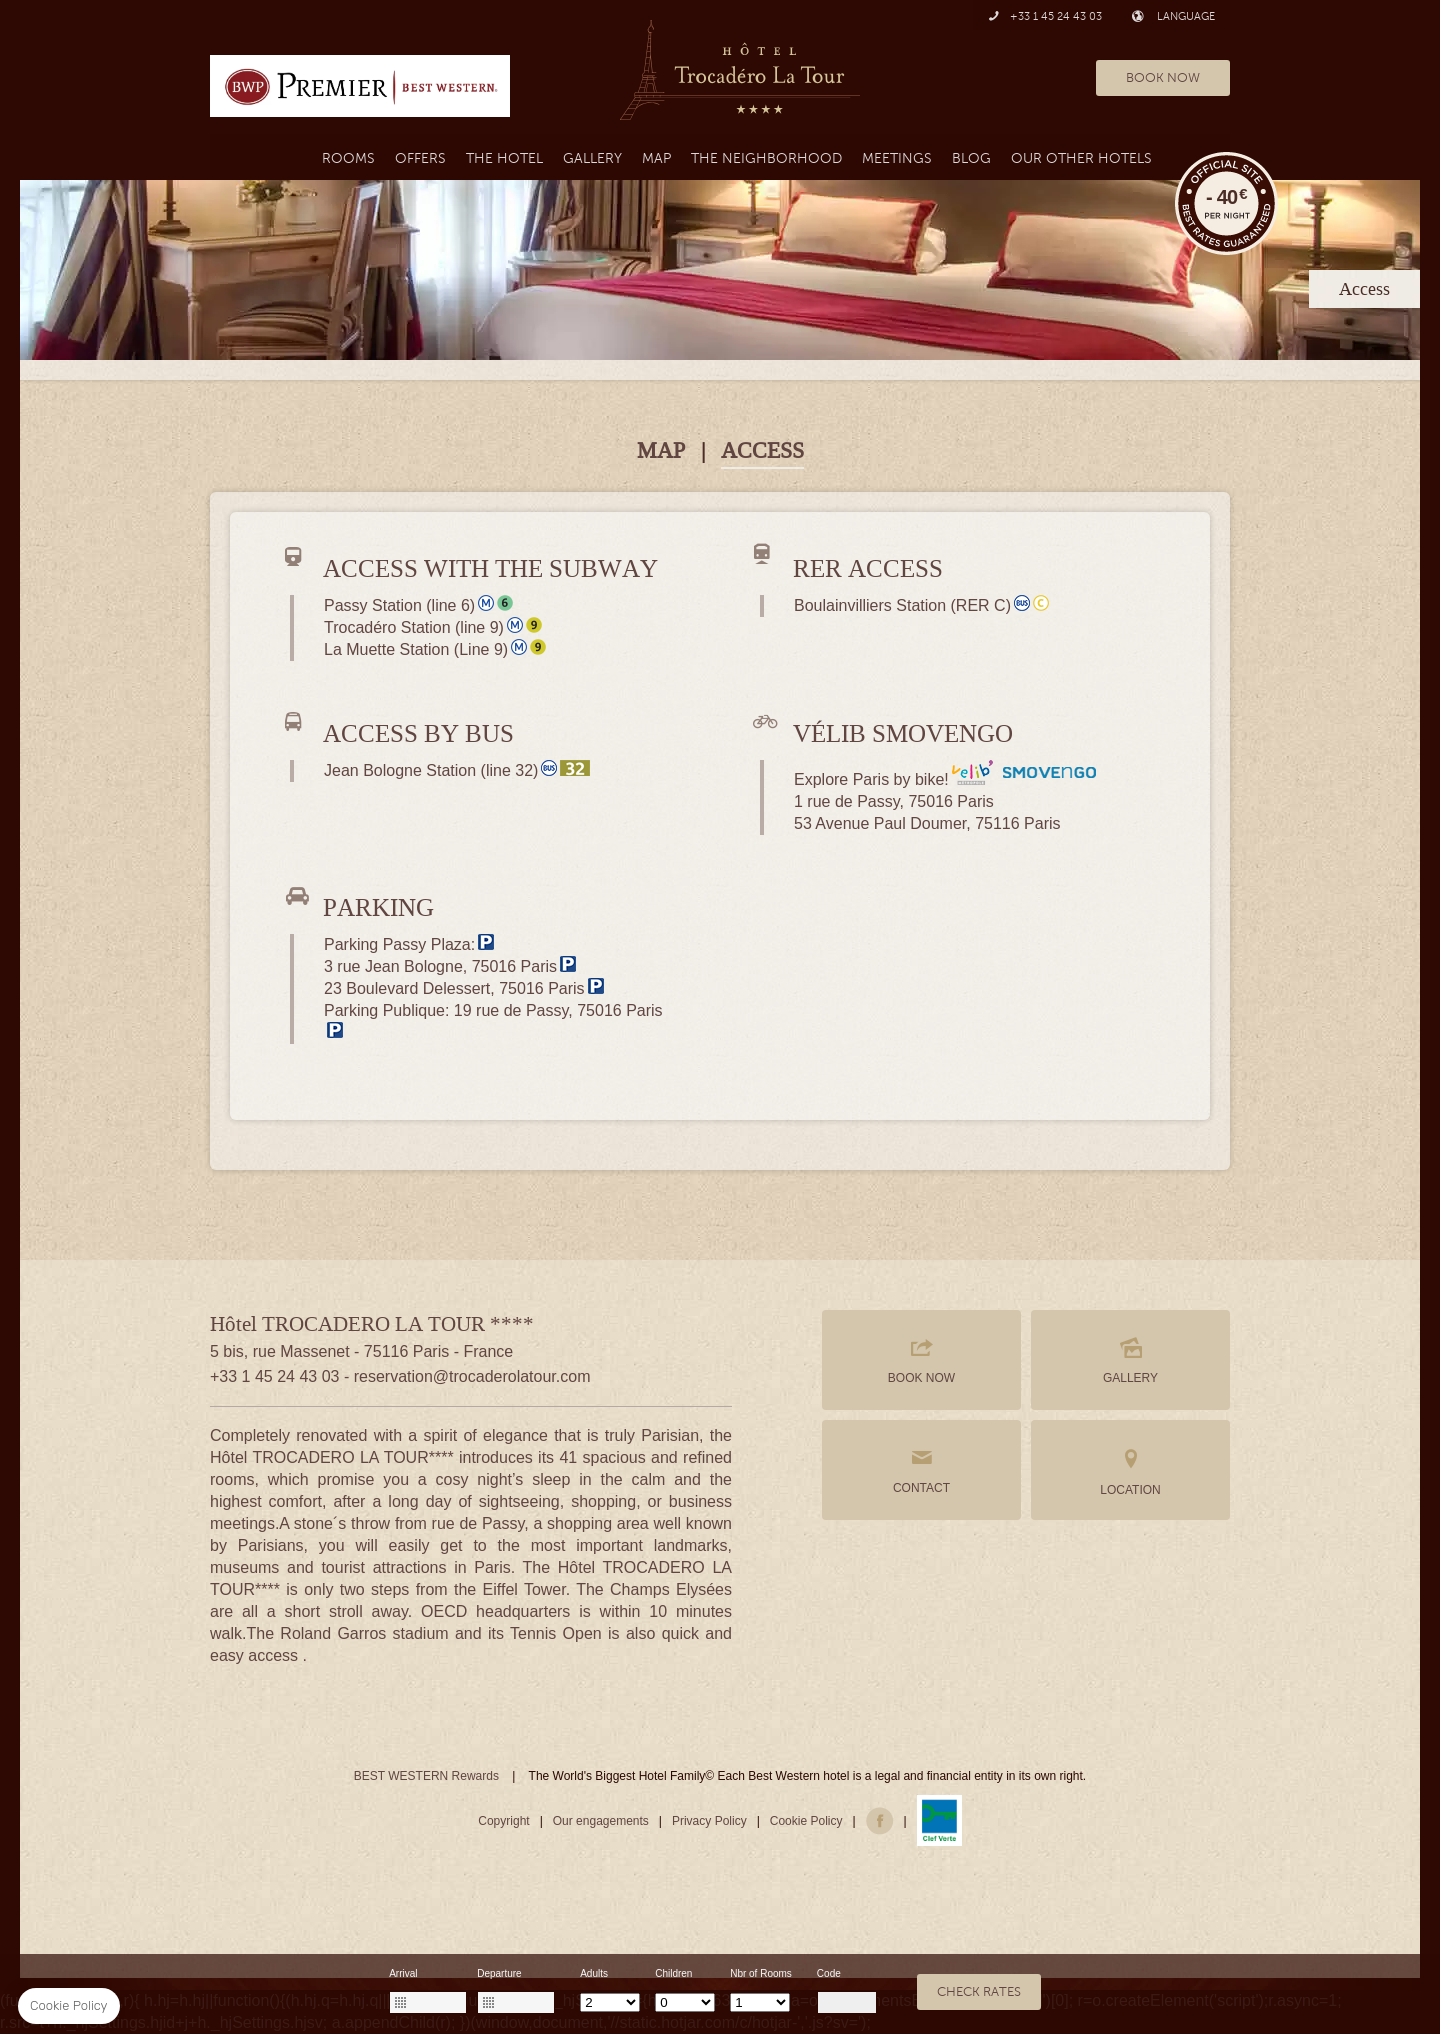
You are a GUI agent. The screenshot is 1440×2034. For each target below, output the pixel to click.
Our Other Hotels (1081, 158)
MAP (661, 450)
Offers (420, 158)
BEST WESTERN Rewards (426, 1776)
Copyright (503, 1821)
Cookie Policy (806, 1821)
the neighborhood (766, 158)
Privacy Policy (709, 1821)
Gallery (592, 158)
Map (656, 158)
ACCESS (762, 450)
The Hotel (504, 158)
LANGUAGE (1173, 16)
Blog (971, 158)
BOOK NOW (1163, 78)
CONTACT (921, 1470)
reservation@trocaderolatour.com (472, 1376)
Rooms (348, 158)
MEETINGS (897, 158)
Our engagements (601, 1821)
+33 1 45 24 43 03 (1045, 16)
